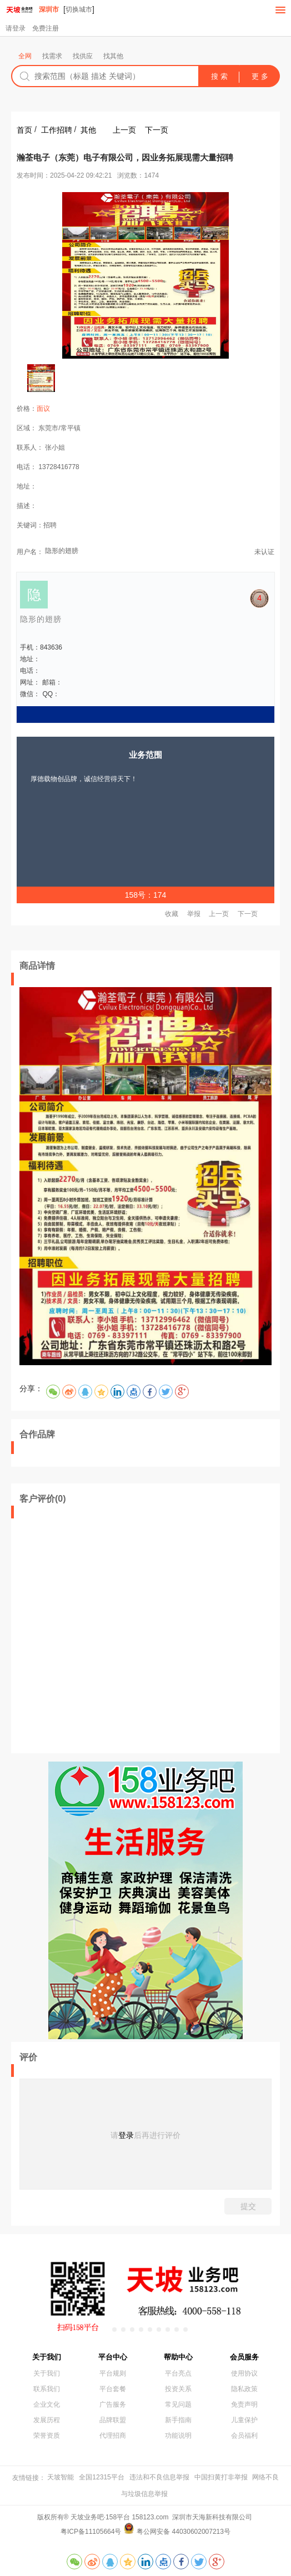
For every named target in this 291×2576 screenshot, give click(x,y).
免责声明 (244, 2404)
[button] (105, 2329)
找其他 (113, 56)
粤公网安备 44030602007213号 (183, 2531)
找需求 (52, 56)
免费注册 (45, 28)
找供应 (83, 56)
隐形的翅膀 (61, 551)
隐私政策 (244, 2389)
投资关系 (178, 2389)
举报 (193, 914)
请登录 (16, 28)
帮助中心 (178, 2357)
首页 (24, 129)
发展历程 (46, 2420)
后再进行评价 (157, 2135)
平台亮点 (178, 2373)
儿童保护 (244, 2420)
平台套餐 (112, 2389)
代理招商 (112, 2435)
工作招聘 (56, 129)
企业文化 (46, 2404)
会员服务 (244, 2357)
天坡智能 (60, 2477)
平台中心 (112, 2357)
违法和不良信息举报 (159, 2477)
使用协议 (244, 2373)
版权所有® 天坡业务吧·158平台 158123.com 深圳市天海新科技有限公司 (145, 2517)
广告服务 (112, 2404)
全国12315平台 (101, 2477)
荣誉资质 (46, 2435)
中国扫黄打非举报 (221, 2477)
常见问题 (178, 2404)
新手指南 (178, 2420)
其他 (88, 129)
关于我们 (46, 2357)
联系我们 (46, 2389)
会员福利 (244, 2435)
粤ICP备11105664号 (91, 2531)
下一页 (156, 129)
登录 (126, 2135)
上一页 (124, 129)
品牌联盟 (112, 2420)
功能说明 (178, 2435)
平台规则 (112, 2373)
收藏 (171, 914)
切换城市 (79, 9)
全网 (25, 56)
